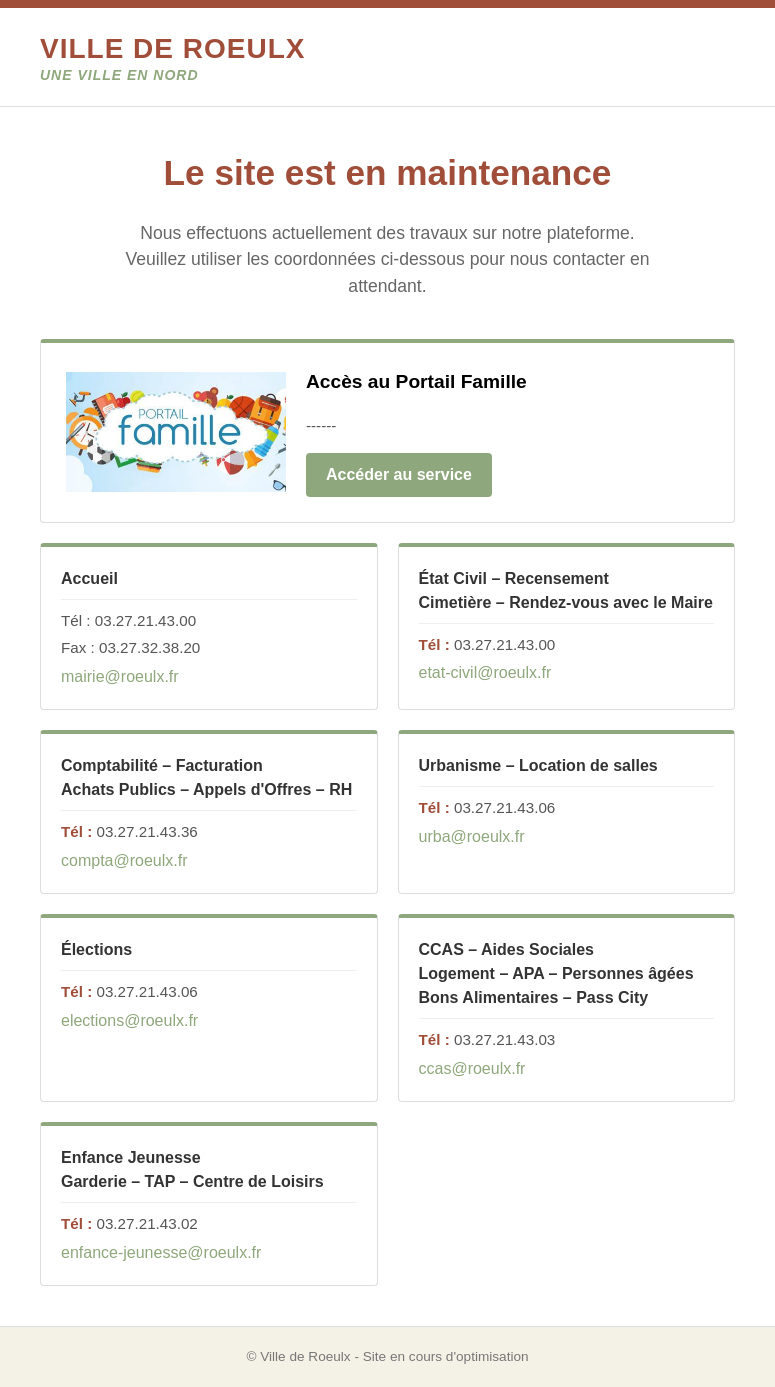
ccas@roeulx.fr (472, 1068)
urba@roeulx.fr (472, 836)
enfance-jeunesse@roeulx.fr (161, 1252)
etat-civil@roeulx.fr (485, 672)
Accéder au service (399, 474)
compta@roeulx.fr (124, 860)
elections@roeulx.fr (129, 1020)
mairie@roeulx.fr (120, 676)
